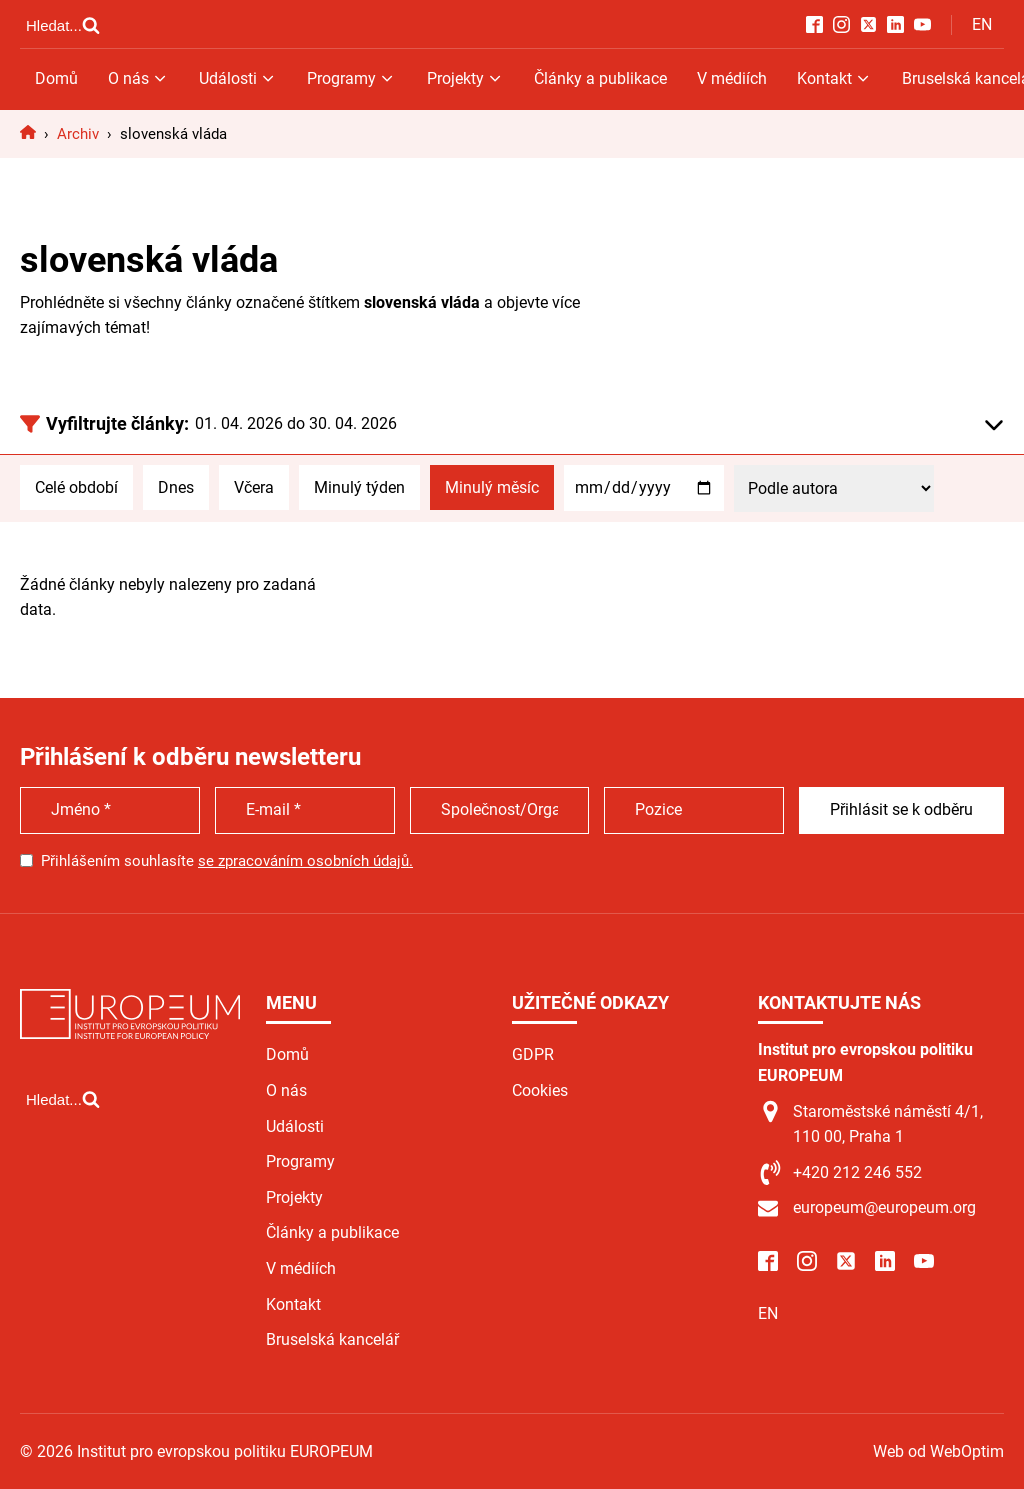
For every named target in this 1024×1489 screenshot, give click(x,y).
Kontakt (834, 78)
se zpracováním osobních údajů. (305, 861)
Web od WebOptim (938, 1451)
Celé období (76, 487)
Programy (351, 78)
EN (982, 24)
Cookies (540, 1090)
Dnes (176, 487)
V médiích (732, 78)
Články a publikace (600, 78)
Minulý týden (359, 487)
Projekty (465, 78)
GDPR (533, 1054)
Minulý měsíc (492, 487)
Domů (56, 78)
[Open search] (63, 25)
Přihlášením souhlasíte (227, 861)
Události (238, 78)
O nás (138, 78)
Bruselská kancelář (332, 1339)
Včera (254, 487)
